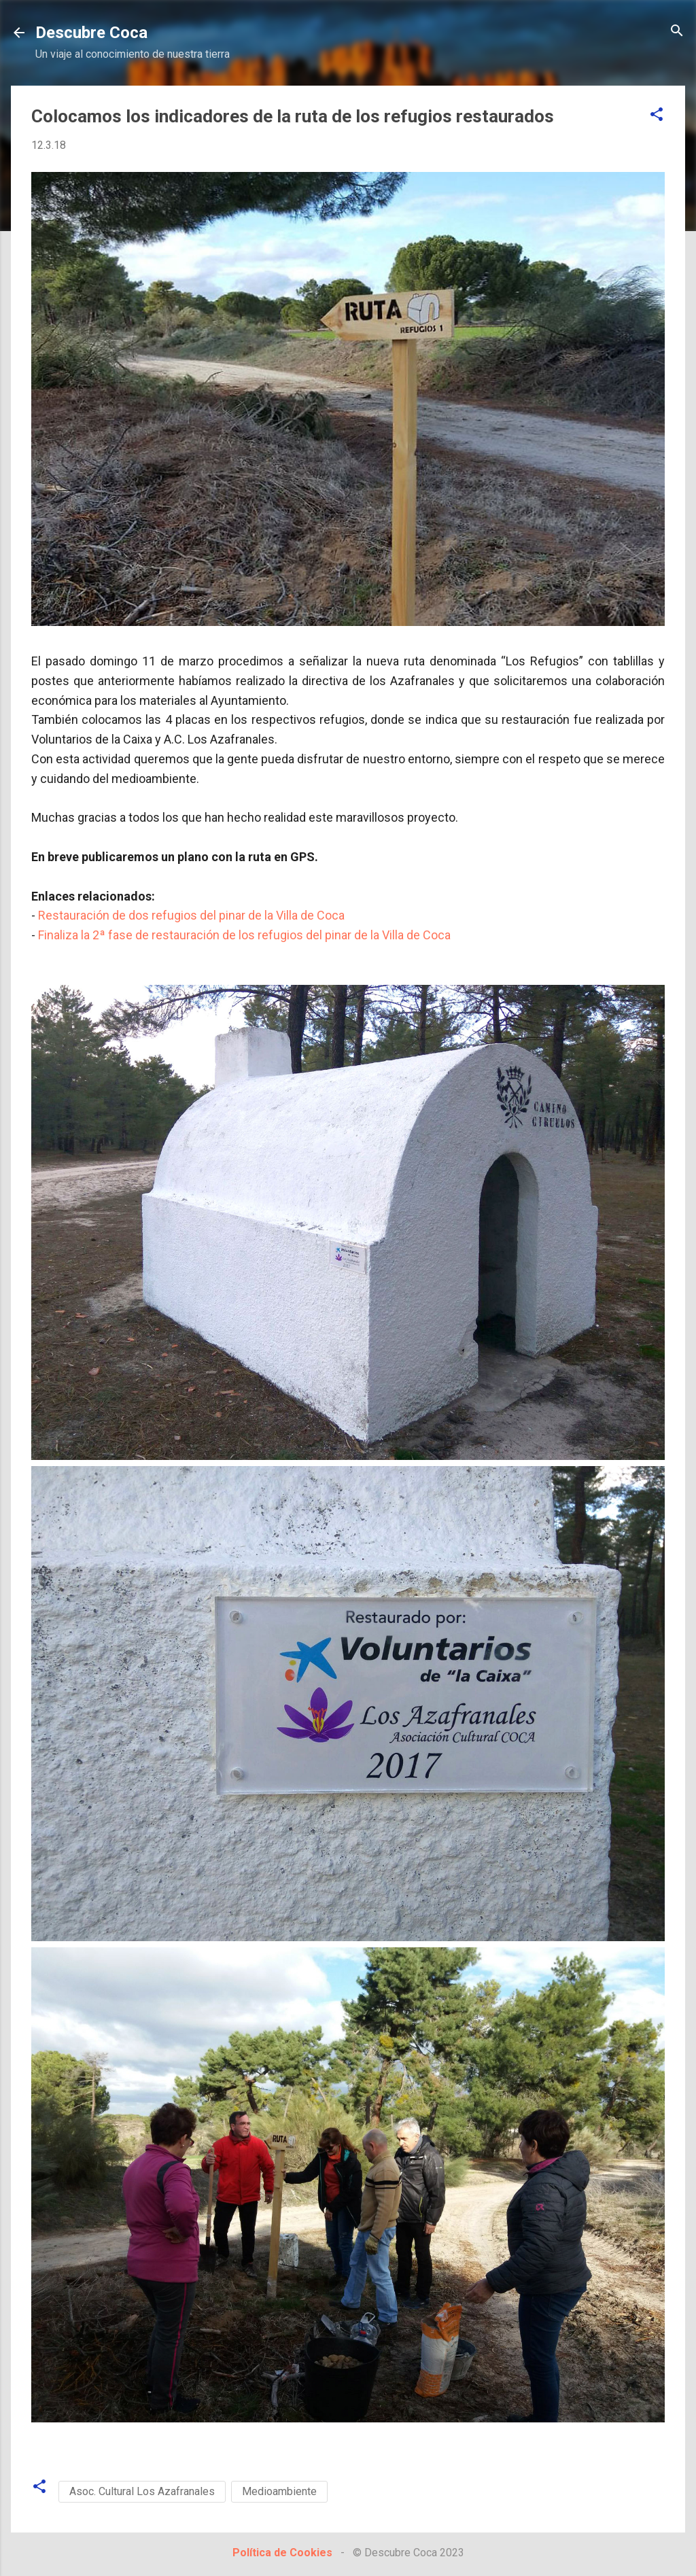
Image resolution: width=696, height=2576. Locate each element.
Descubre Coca (91, 32)
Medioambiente (279, 2491)
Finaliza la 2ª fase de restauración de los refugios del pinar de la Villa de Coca (244, 935)
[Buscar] (677, 31)
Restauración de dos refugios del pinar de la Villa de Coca (191, 915)
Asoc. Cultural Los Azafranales (142, 2491)
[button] (656, 115)
